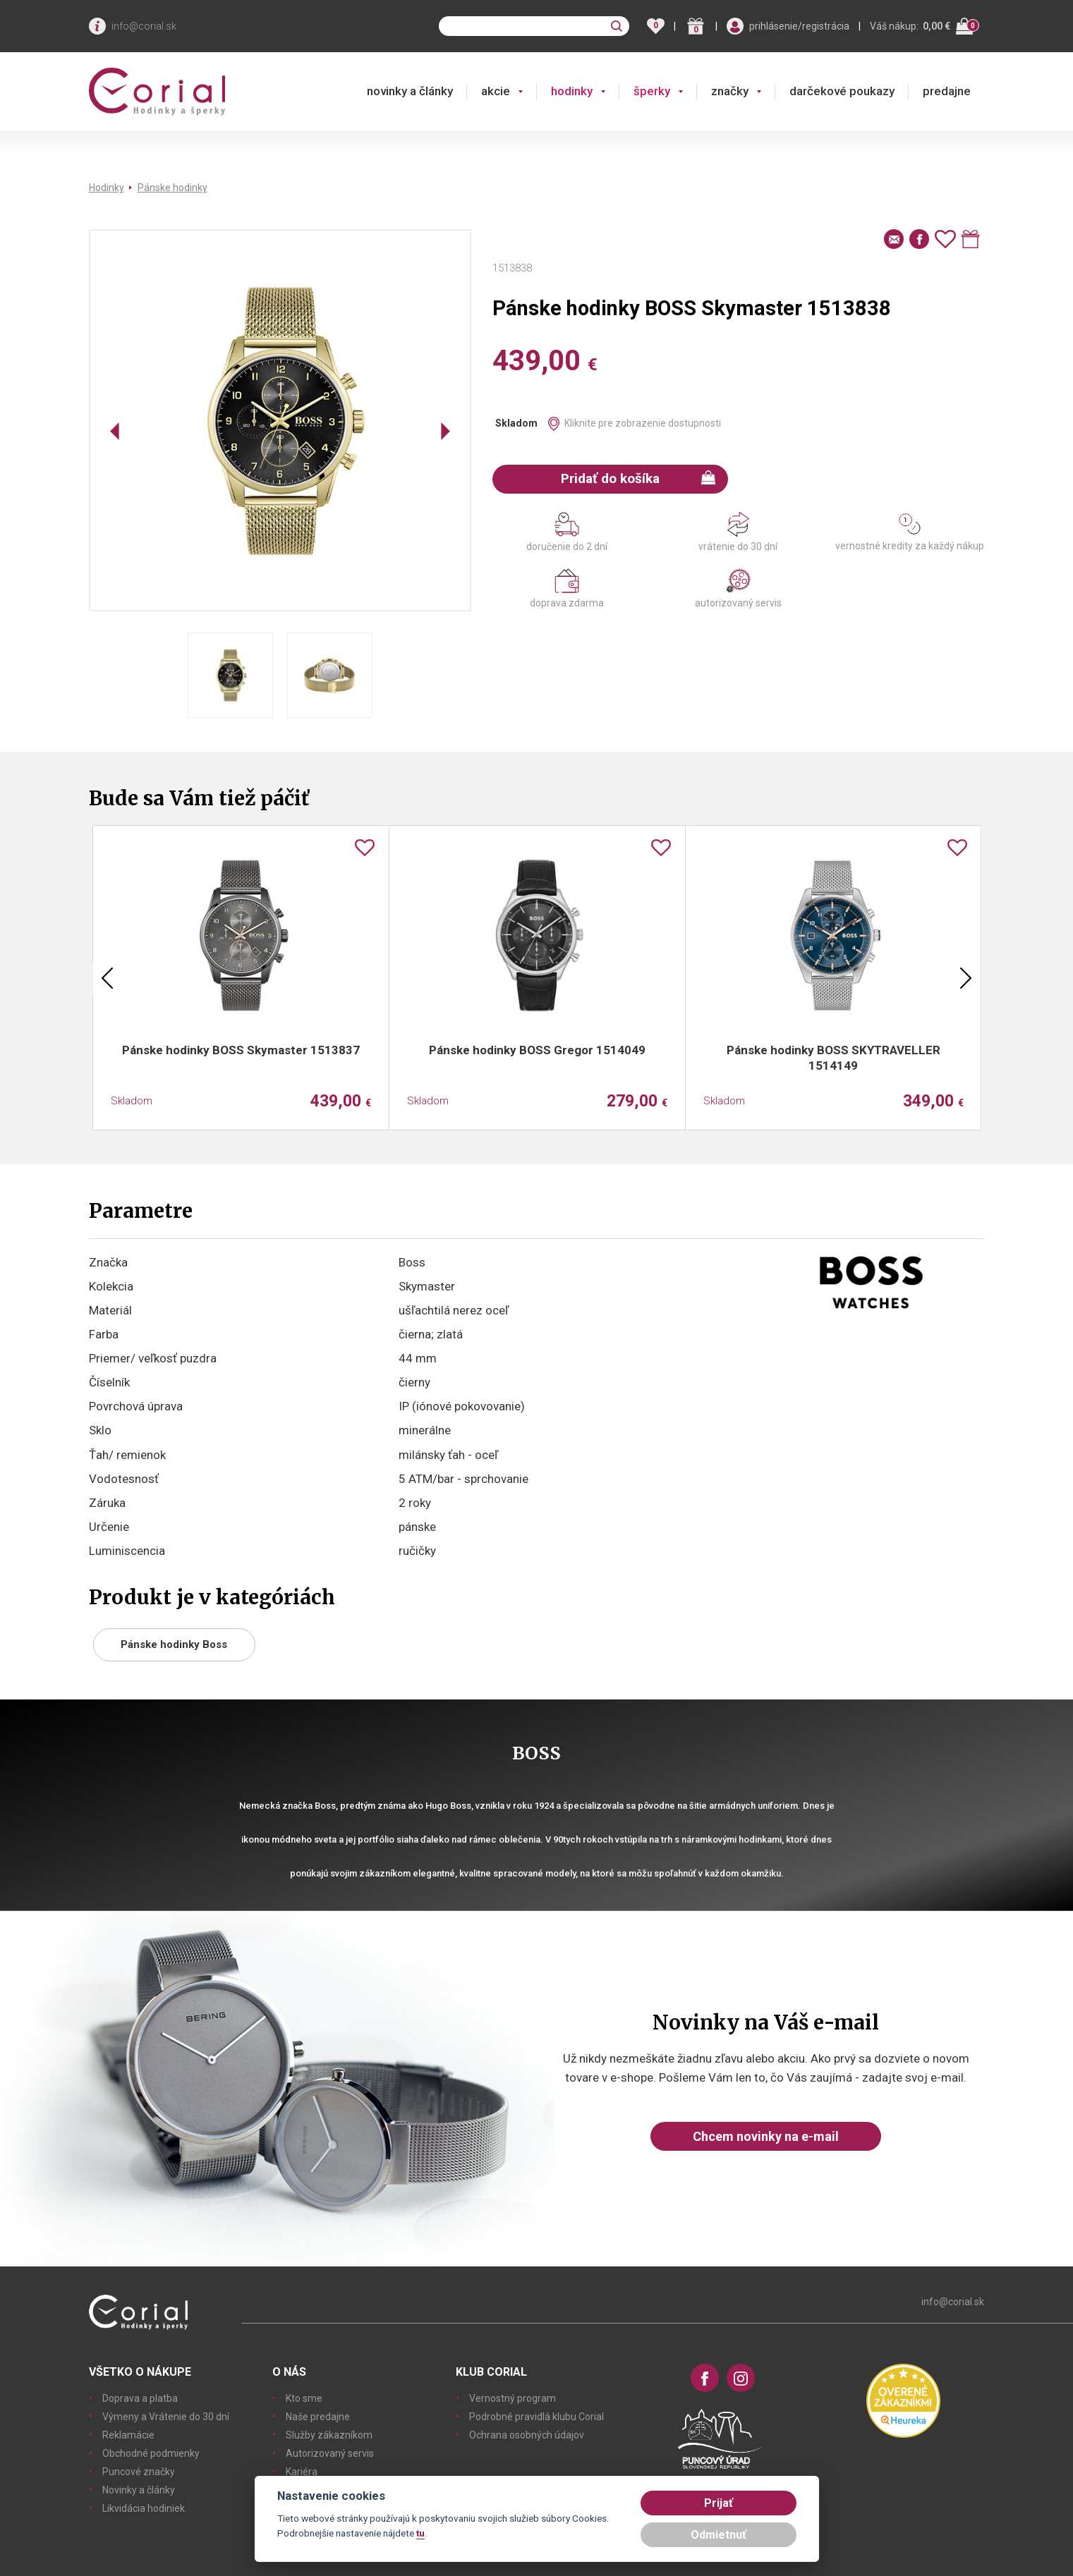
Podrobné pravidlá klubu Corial (536, 2416)
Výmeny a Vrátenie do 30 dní (165, 2416)
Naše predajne (318, 2416)
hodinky (572, 91)
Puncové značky (138, 2471)
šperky (652, 91)
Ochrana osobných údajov (526, 2435)
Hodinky (106, 187)
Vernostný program (512, 2398)
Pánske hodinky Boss (174, 1644)
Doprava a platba (140, 2398)
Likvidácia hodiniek (143, 2508)
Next (966, 978)
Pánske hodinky (172, 187)
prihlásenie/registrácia (799, 26)
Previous (107, 978)
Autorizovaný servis (330, 2453)
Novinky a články (138, 2490)
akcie (495, 91)
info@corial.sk (143, 26)
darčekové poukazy (842, 91)
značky (729, 91)
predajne (947, 91)
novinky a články (410, 91)
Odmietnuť (718, 2534)
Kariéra (301, 2471)
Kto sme (304, 2398)
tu (420, 2533)
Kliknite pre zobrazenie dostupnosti (642, 423)
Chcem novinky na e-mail (766, 2136)
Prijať (718, 2503)
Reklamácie (128, 2435)
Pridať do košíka (638, 478)
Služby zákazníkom (329, 2435)
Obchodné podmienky (151, 2453)
